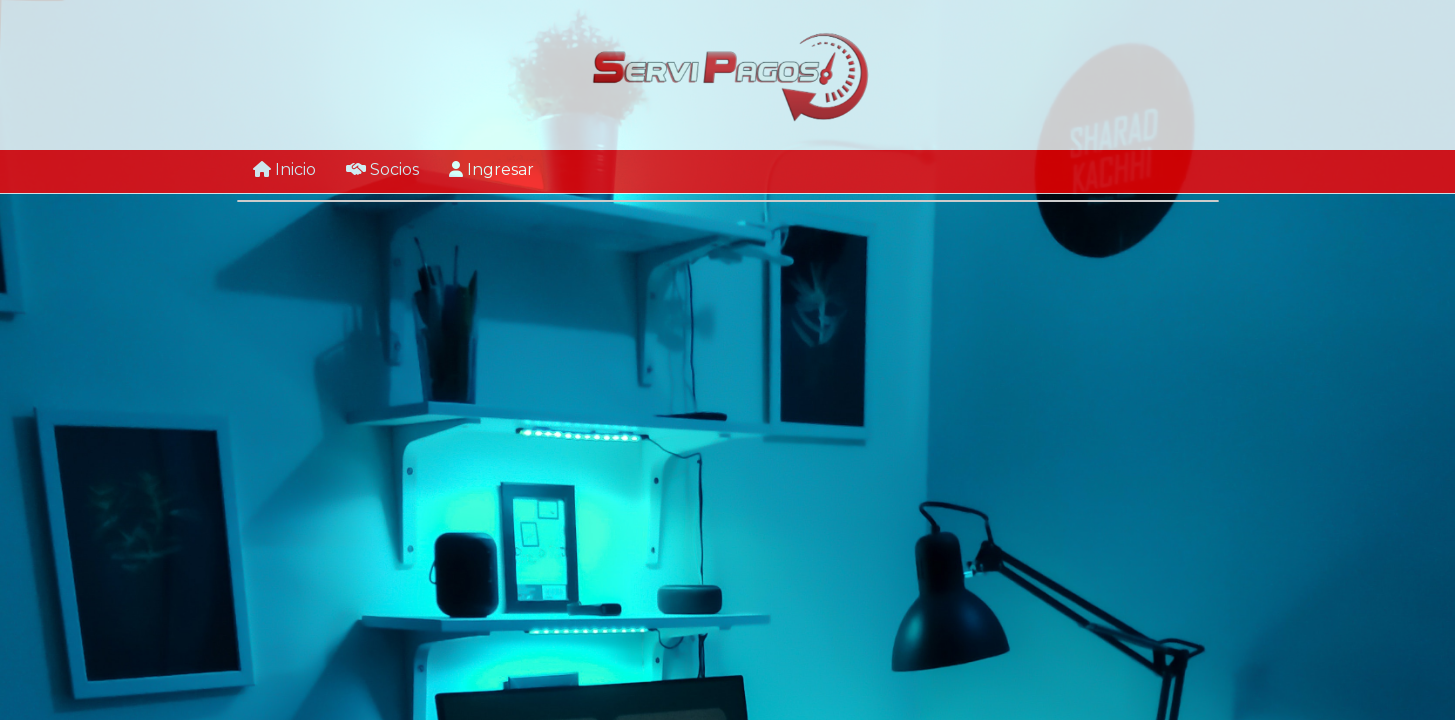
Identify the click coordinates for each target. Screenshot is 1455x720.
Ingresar (491, 169)
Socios (382, 169)
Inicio (284, 169)
